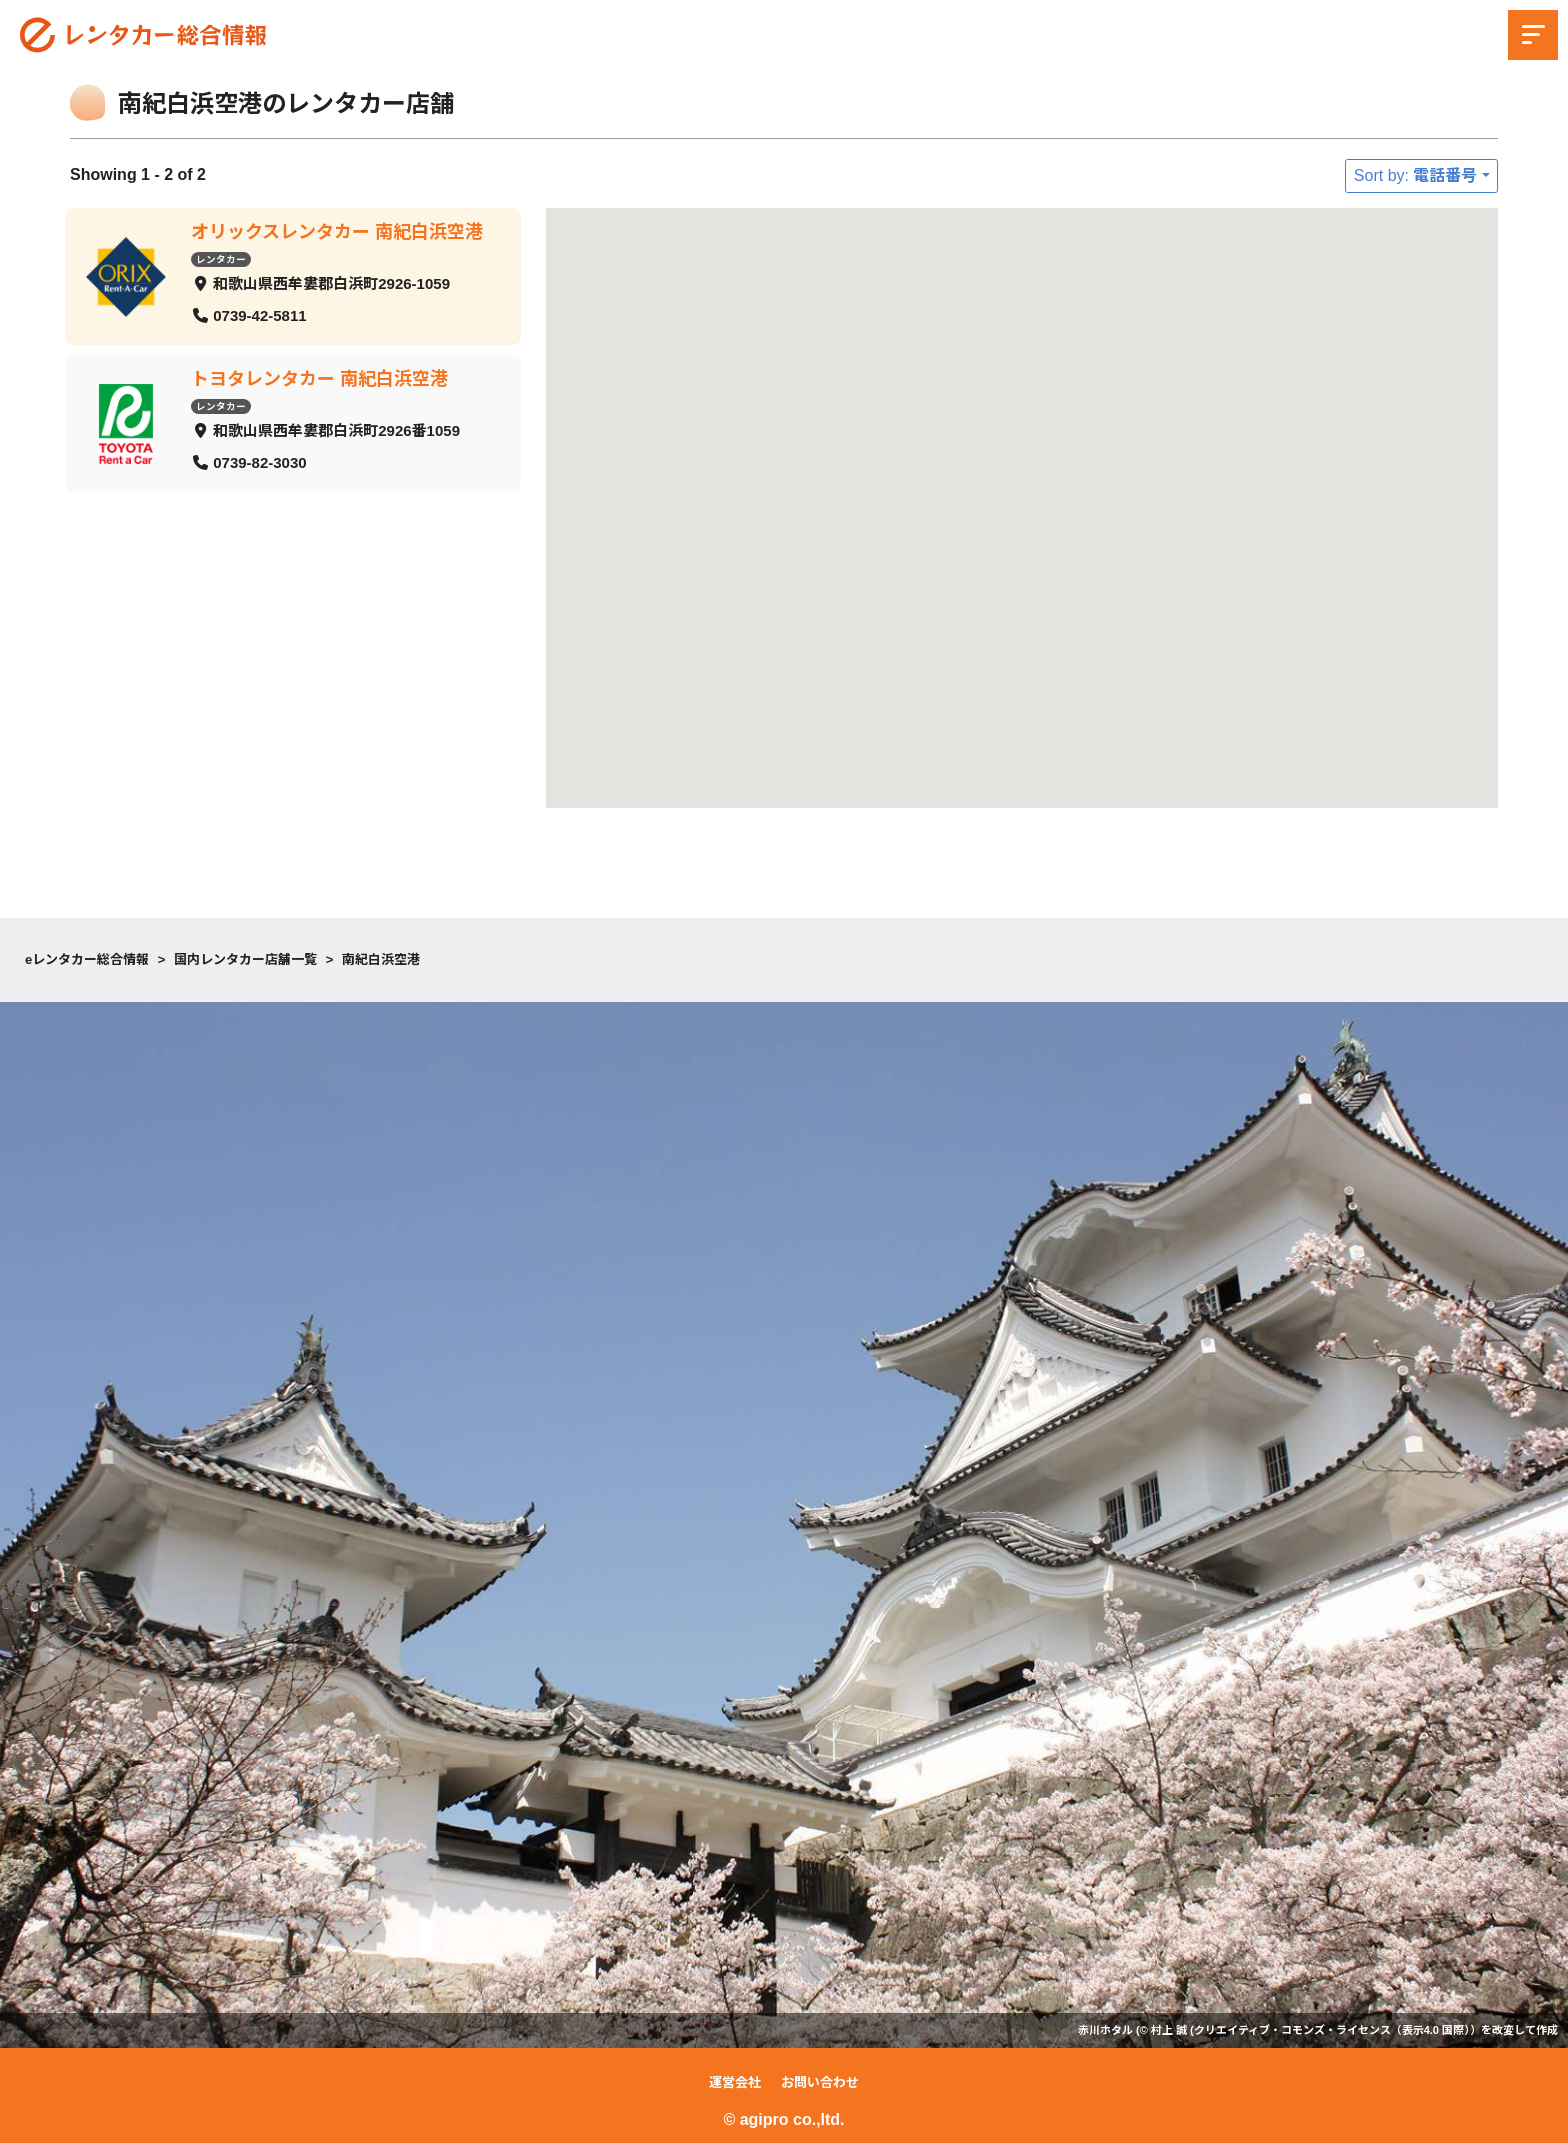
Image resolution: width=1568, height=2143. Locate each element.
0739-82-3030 (259, 461)
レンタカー (221, 258)
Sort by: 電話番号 (1416, 175)
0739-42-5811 (259, 314)
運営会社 (735, 2082)
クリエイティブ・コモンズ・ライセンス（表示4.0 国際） (1332, 2030)
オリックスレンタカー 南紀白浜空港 (337, 232)
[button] (985, 644)
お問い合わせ (820, 2082)
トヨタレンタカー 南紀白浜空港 (319, 379)
